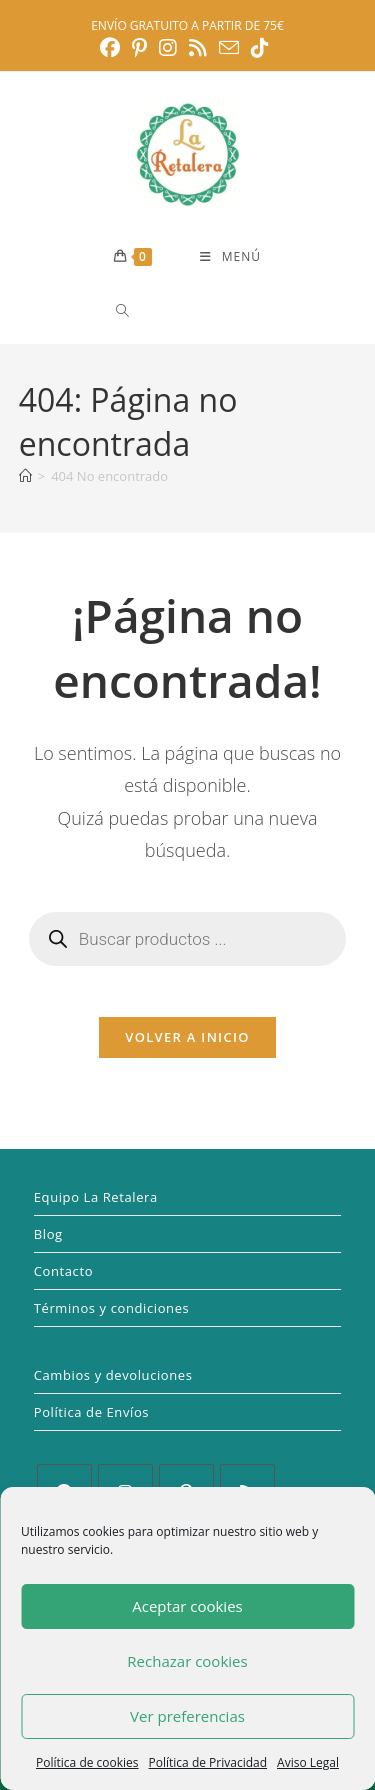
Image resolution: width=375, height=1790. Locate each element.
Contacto (63, 1271)
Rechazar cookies (187, 1661)
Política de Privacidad (208, 1762)
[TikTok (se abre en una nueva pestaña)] (260, 48)
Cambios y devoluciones (113, 1375)
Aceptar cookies (187, 1606)
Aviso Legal (308, 1762)
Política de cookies (87, 1762)
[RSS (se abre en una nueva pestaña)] (198, 48)
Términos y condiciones (112, 1308)
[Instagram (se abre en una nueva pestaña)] (168, 48)
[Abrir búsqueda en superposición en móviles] (194, 310)
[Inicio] (25, 476)
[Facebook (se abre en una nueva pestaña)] (113, 48)
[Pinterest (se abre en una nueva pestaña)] (139, 48)
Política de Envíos (91, 1412)
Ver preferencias (187, 1716)
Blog (48, 1234)
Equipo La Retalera (96, 1197)
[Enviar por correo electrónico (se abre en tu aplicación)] (229, 47)
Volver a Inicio (187, 1037)
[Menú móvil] (230, 257)
